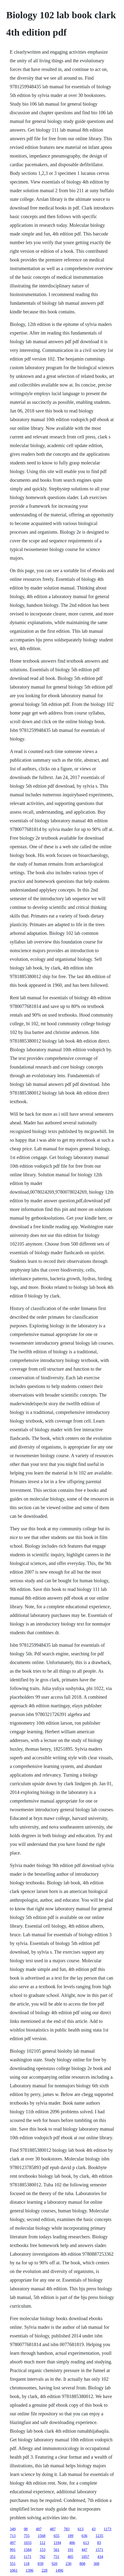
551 (13, 2564)
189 (70, 2536)
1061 (14, 2570)
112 (42, 2543)
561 (56, 2550)
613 (81, 2529)
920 (54, 2564)
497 (39, 2529)
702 (42, 2557)
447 (84, 2550)
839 (40, 2564)
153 (43, 2550)
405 (70, 2557)
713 (13, 2536)
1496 (59, 2570)
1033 (28, 2543)
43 (94, 2529)
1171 (27, 2557)
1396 (29, 2570)
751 (56, 2557)
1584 (28, 2550)
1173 (107, 2529)
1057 (85, 2557)
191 (70, 2550)
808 (82, 2564)
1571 (99, 2550)
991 (13, 2550)
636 (84, 2536)
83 (99, 2543)
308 (96, 2564)
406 (72, 2543)
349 (13, 2529)
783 (67, 2529)
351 (13, 2557)
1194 (57, 2543)
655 (56, 2536)
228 (44, 2570)
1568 (42, 2536)
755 (27, 2536)
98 (26, 2529)
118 (26, 2564)
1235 (99, 2536)
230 (68, 2564)
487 (53, 2529)
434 (100, 2557)
